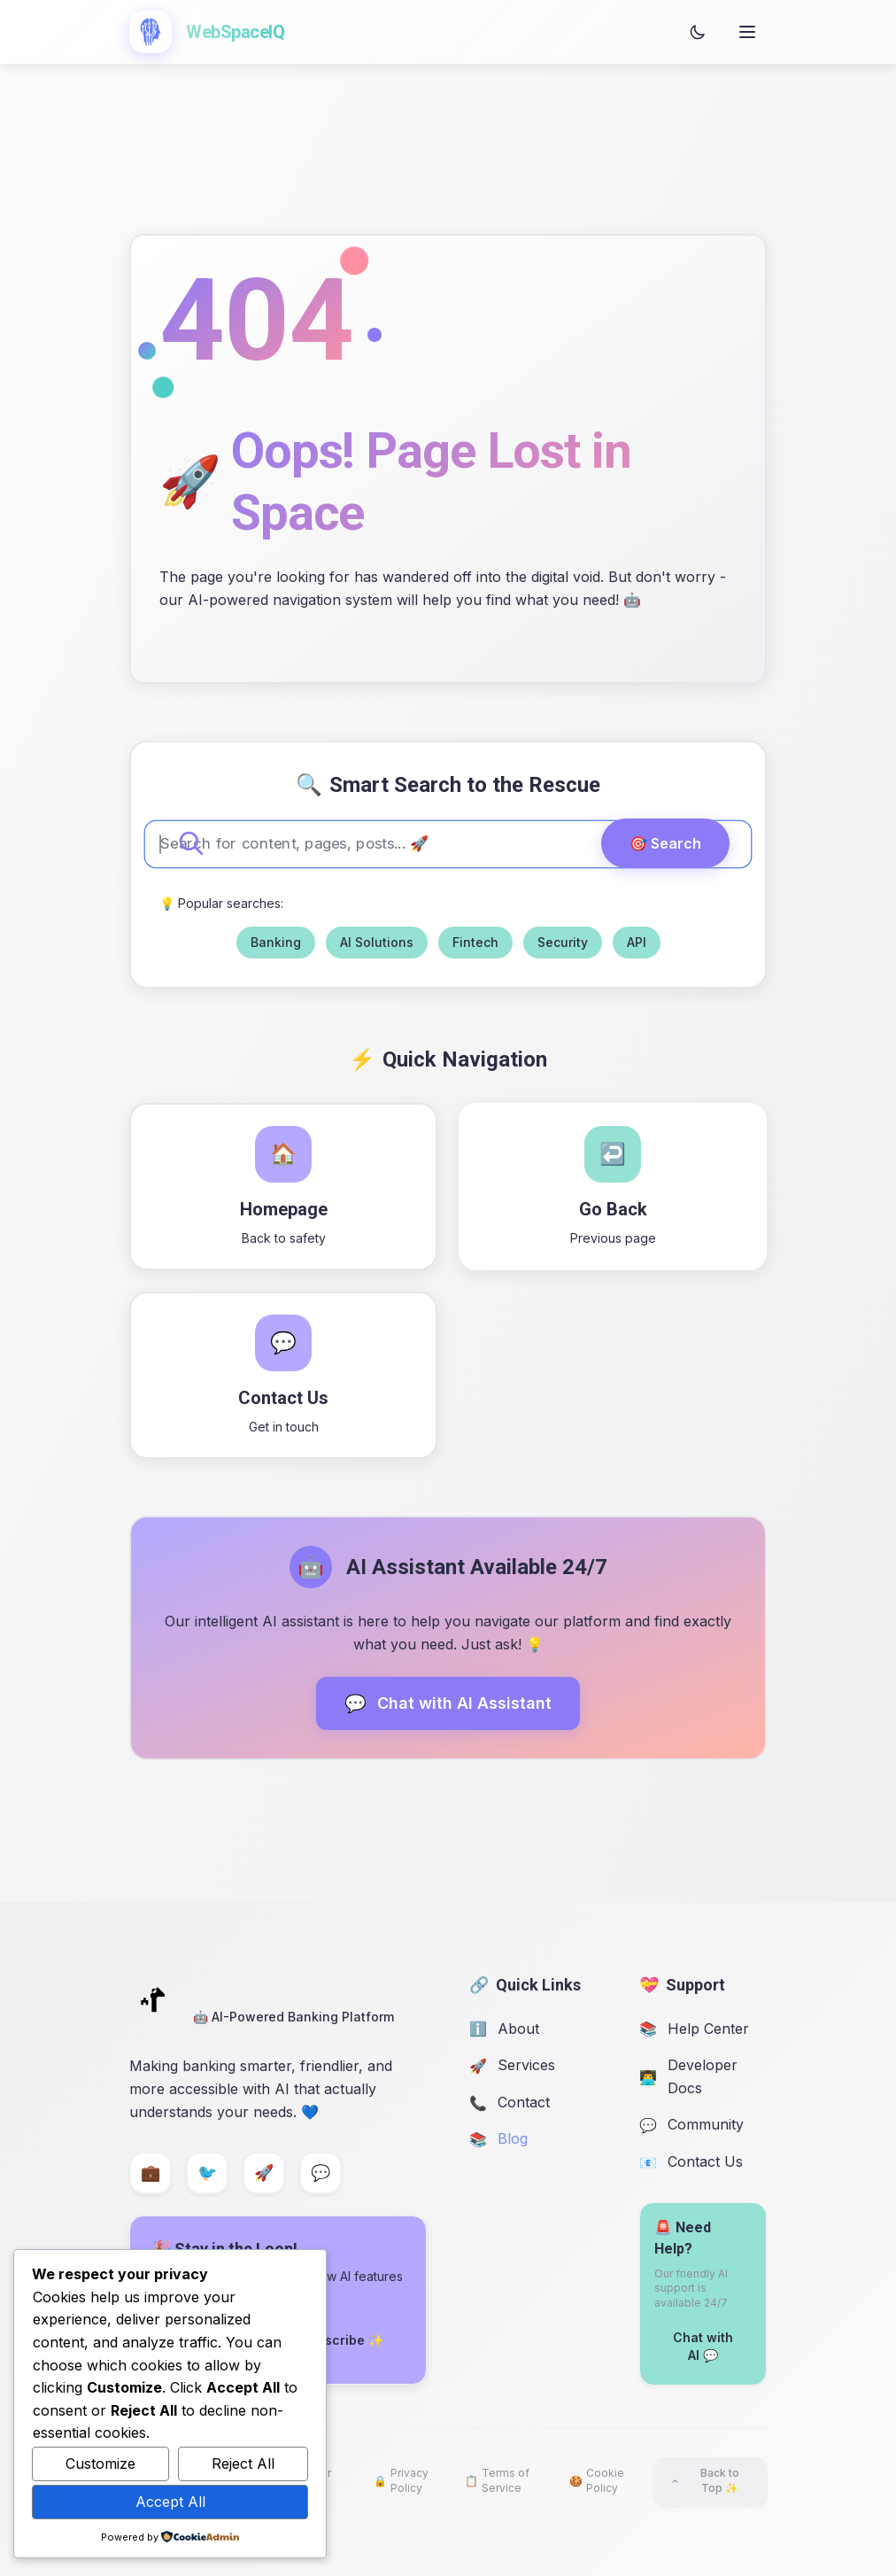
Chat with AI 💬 (703, 2346)
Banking (276, 942)
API (636, 942)
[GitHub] (264, 2173)
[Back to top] (710, 2481)
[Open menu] (747, 31)
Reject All (243, 2463)
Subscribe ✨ (341, 2339)
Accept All (170, 2501)
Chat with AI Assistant (448, 1703)
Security (562, 942)
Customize (100, 2463)
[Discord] (320, 2173)
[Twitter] (207, 2173)
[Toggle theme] (697, 31)
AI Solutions (376, 942)
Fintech (475, 942)
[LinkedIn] (150, 2173)
